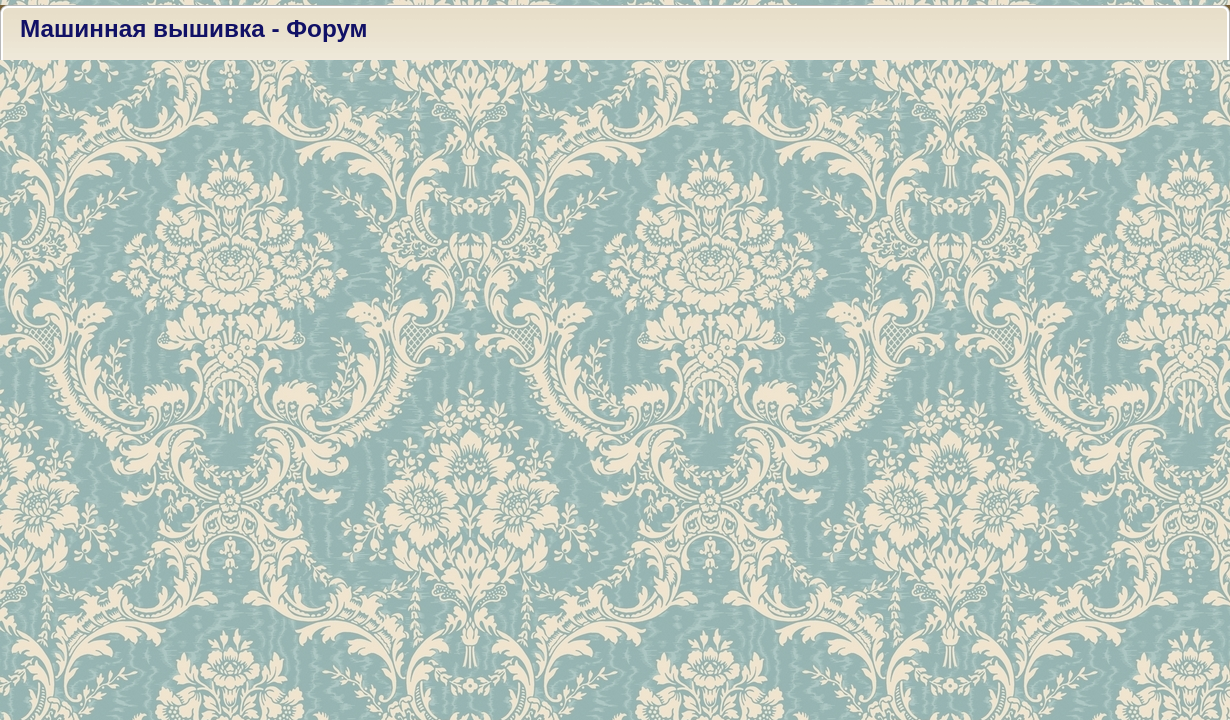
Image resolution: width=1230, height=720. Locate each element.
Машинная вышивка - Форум (194, 28)
